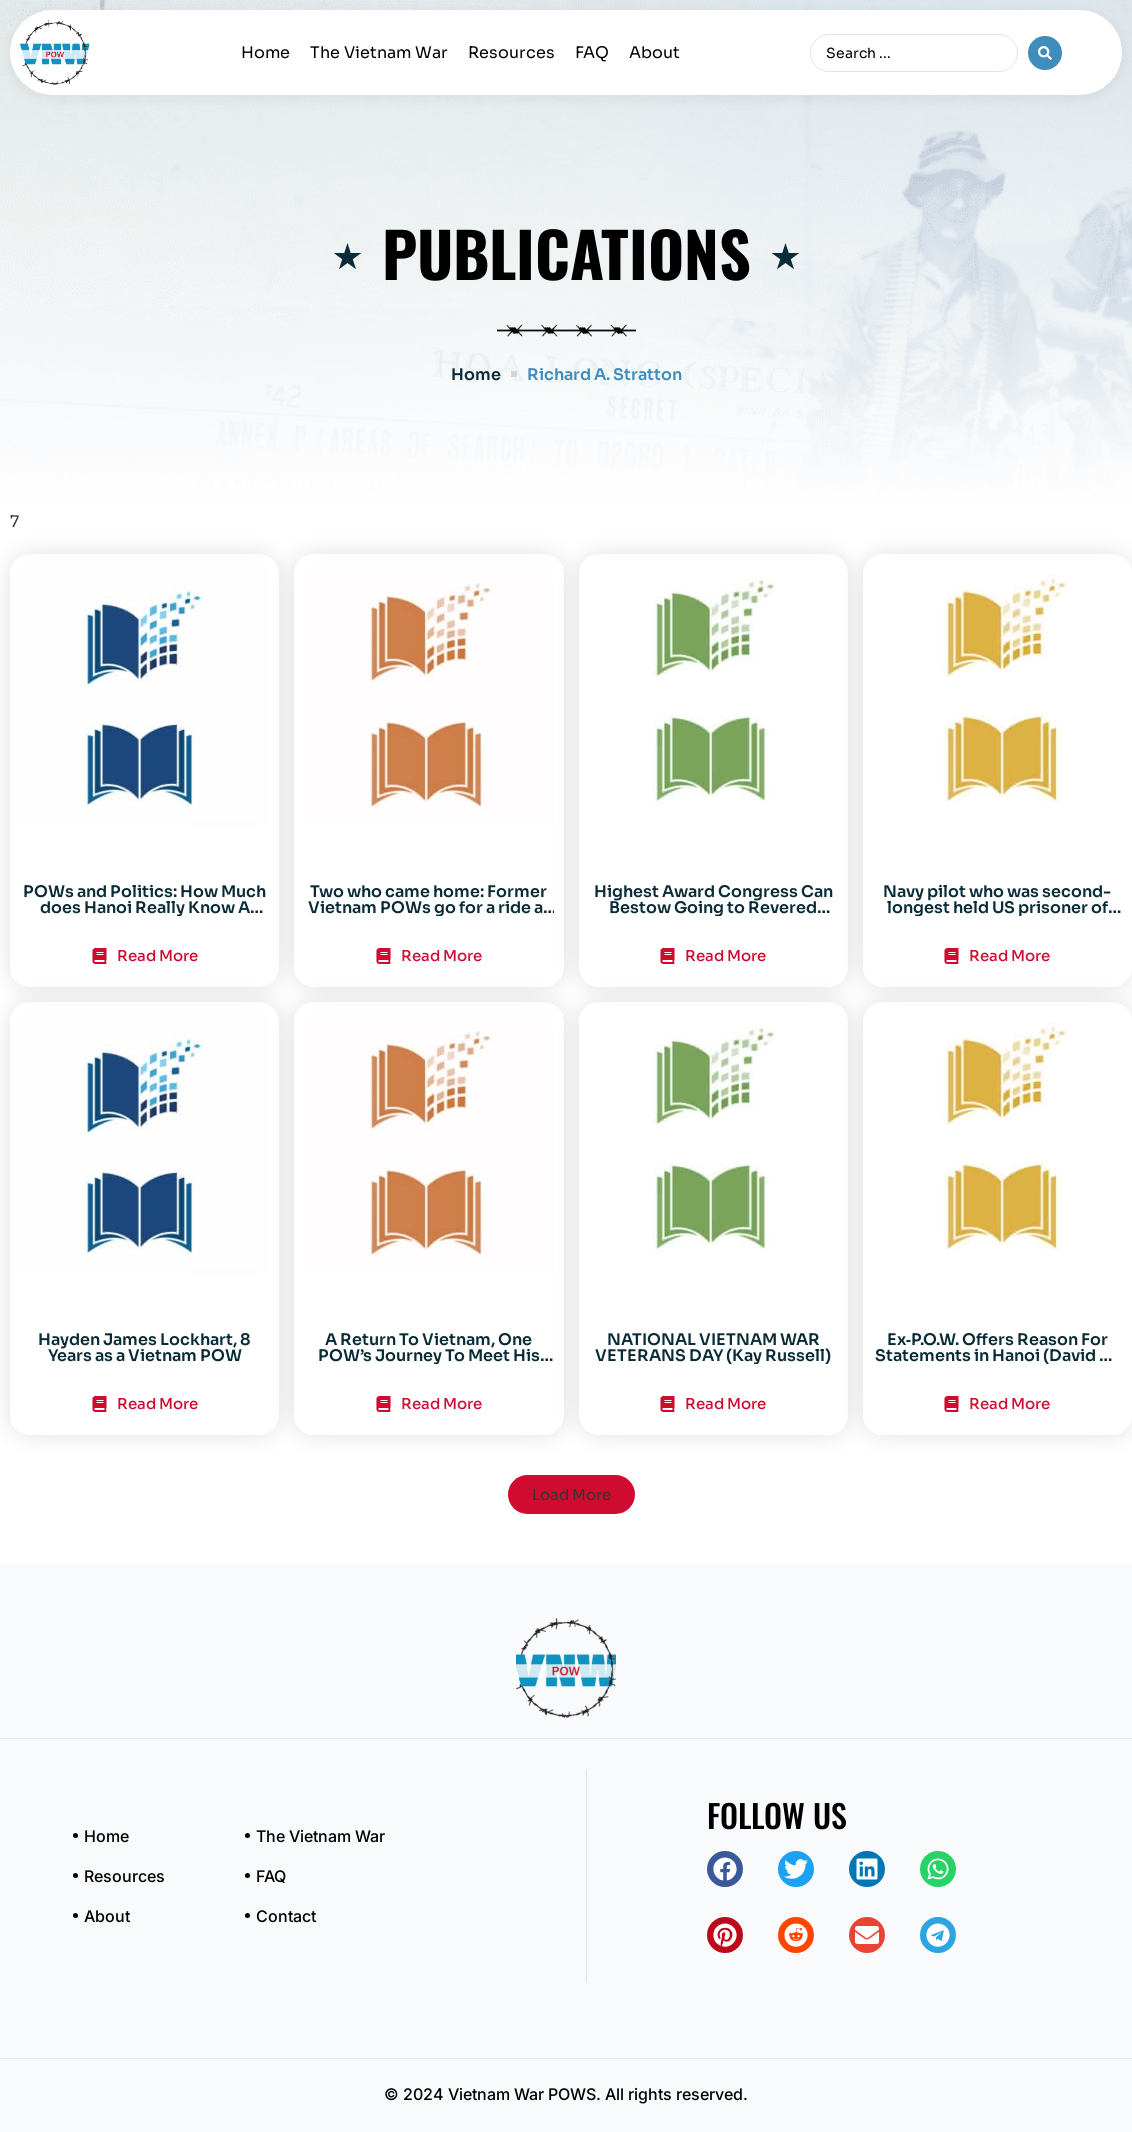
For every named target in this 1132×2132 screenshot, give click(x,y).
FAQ (592, 52)
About (654, 52)
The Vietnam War (379, 52)
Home (265, 52)
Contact (286, 1916)
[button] (571, 1494)
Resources (511, 52)
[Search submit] (1045, 53)
